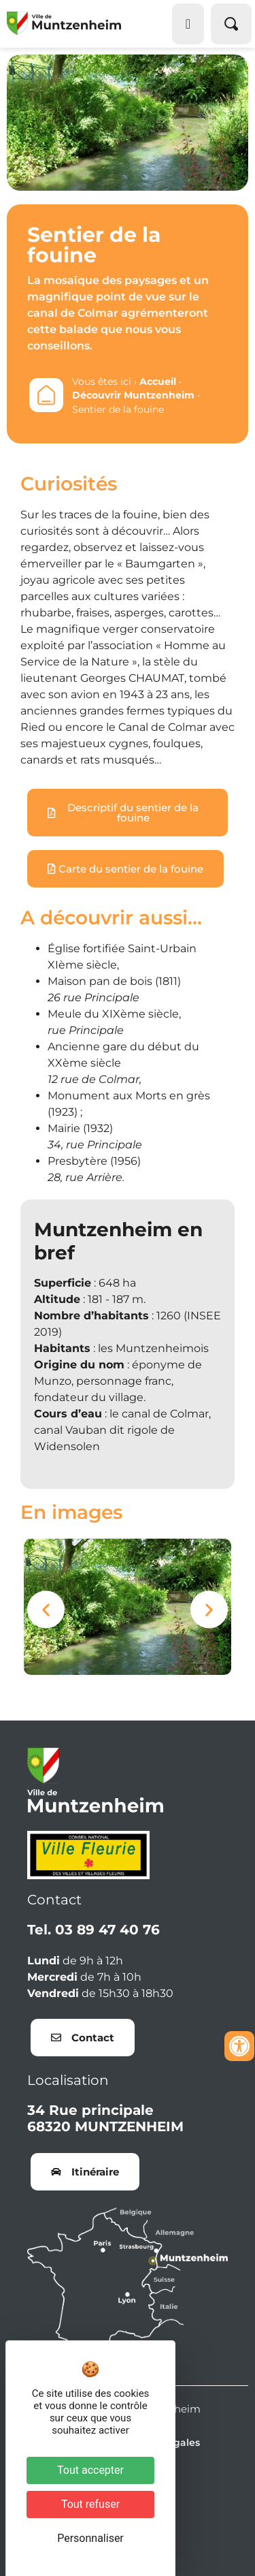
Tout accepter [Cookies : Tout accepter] (90, 2470)
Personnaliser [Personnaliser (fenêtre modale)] (90, 2538)
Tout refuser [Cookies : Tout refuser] (90, 2504)
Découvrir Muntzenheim (133, 395)
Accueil (157, 381)
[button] (46, 1609)
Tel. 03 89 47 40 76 (93, 1929)
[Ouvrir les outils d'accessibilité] (239, 2046)
